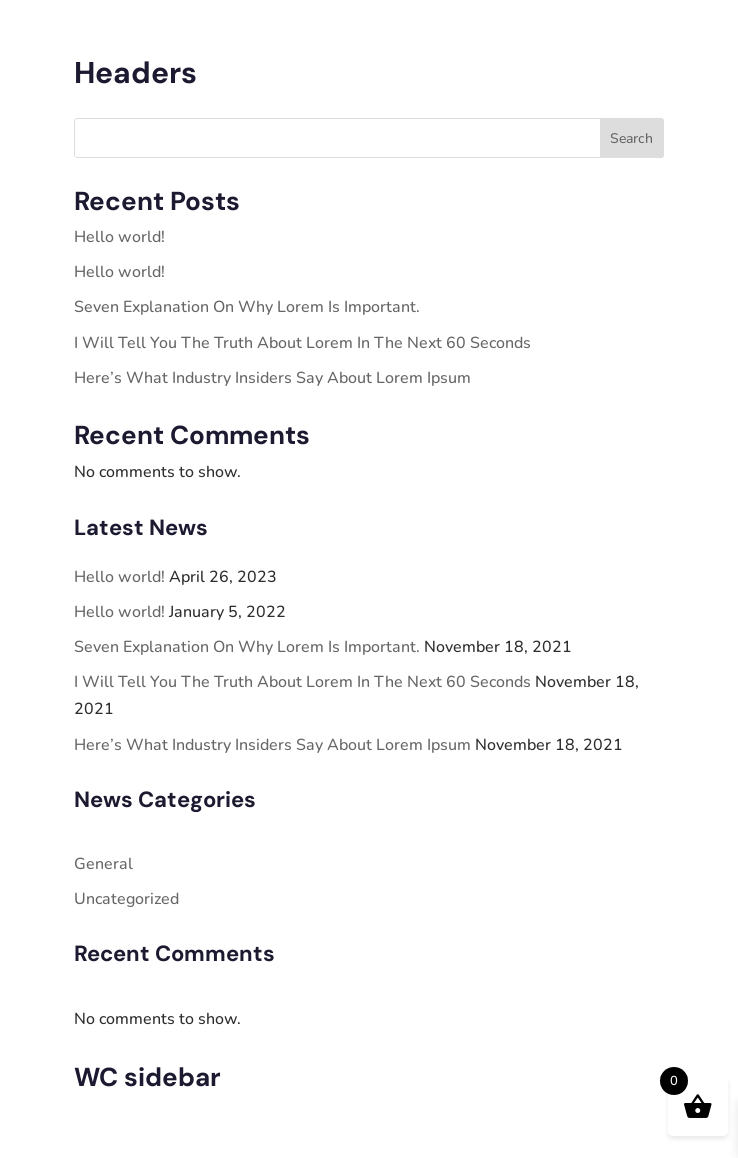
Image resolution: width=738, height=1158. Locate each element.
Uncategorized (126, 899)
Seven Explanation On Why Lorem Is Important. (247, 307)
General (103, 864)
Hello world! (119, 237)
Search (631, 138)
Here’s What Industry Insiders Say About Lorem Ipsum (272, 378)
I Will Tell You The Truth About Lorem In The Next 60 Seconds (302, 343)
